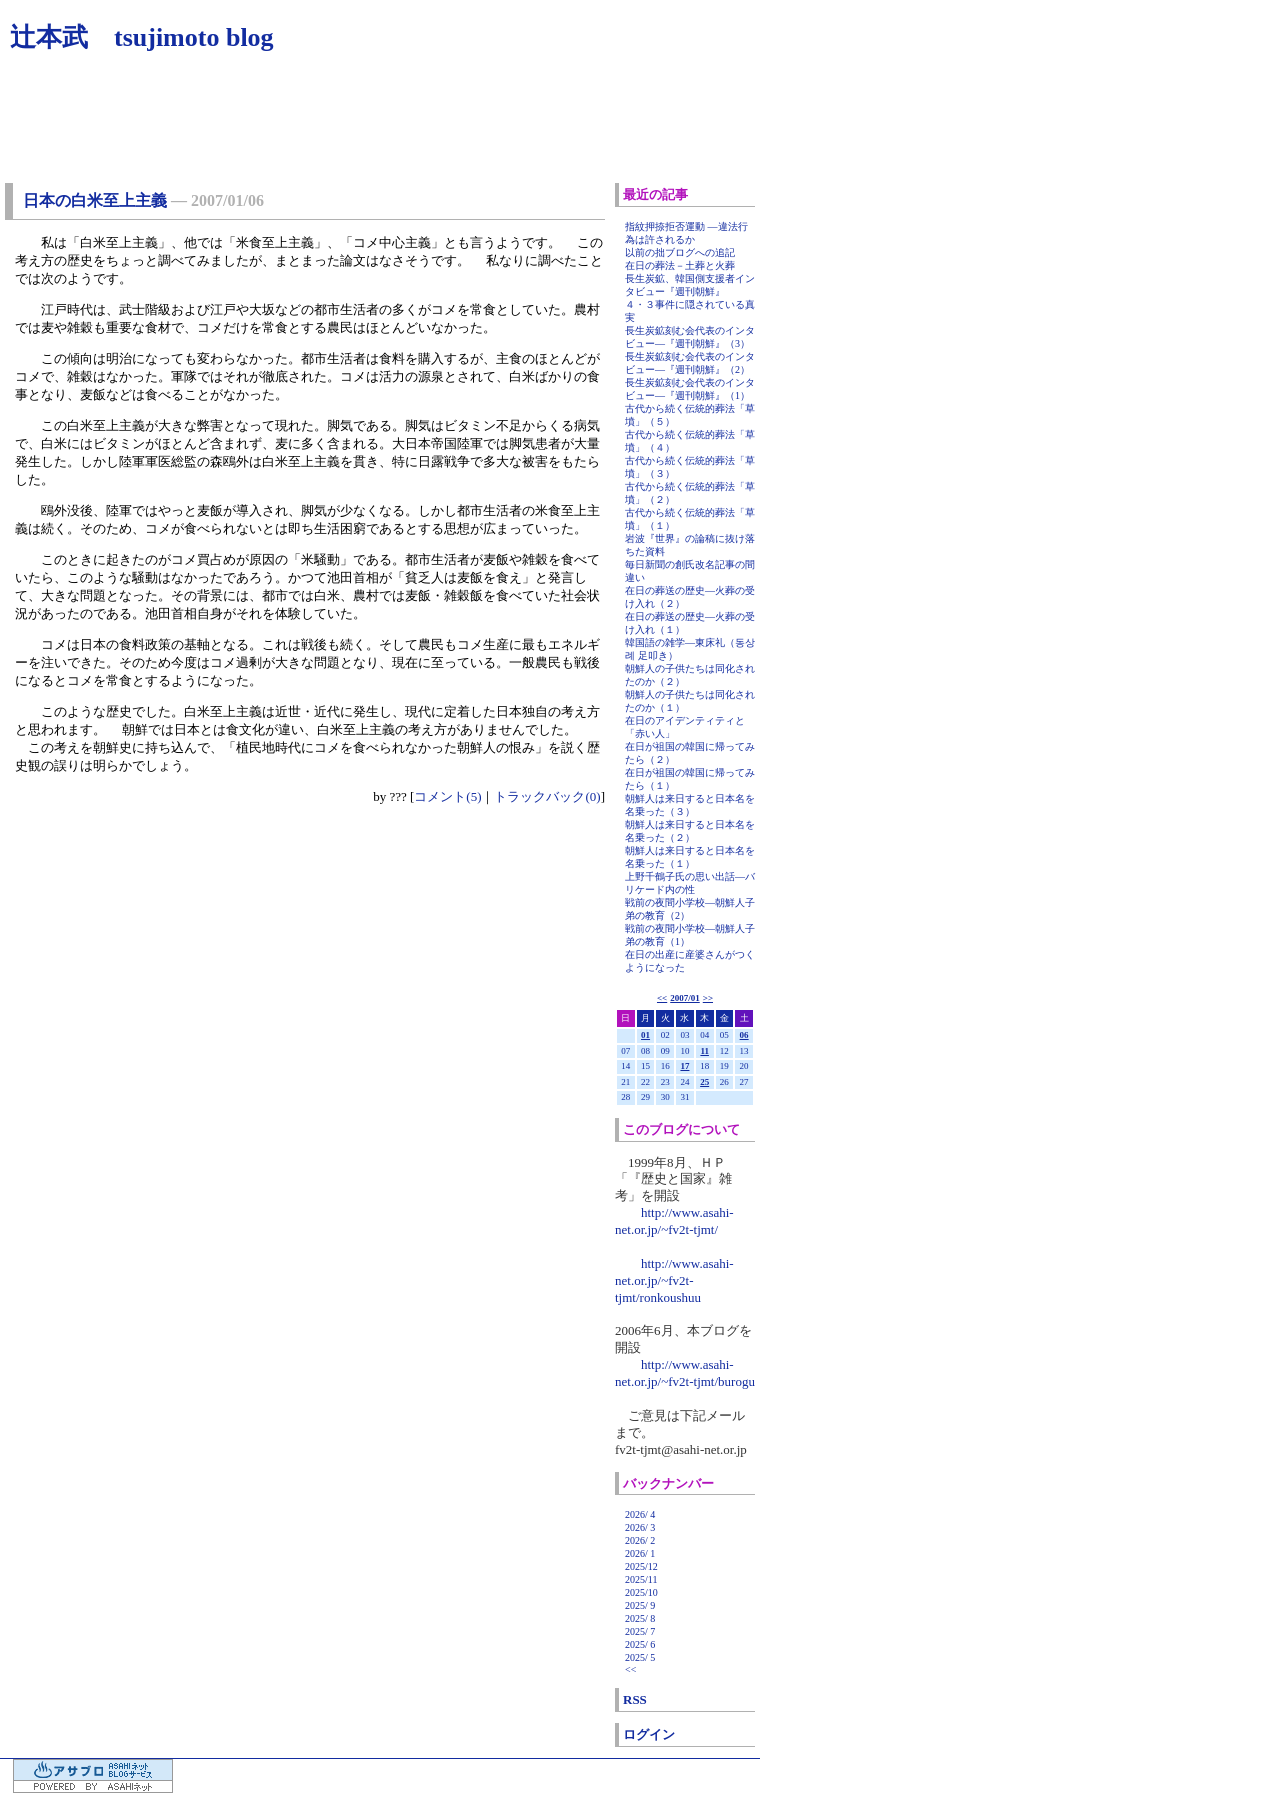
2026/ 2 (640, 1540)
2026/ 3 (640, 1527)
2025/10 (641, 1592)
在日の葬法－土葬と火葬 (680, 265)
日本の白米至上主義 (95, 200)
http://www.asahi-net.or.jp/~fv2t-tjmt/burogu (685, 1373)
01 (645, 1035)
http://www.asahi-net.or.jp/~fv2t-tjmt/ (674, 1221)
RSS (635, 1699)
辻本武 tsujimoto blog (142, 37)
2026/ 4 (640, 1514)
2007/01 (685, 998)
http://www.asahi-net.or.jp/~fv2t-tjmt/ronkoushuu (674, 1280)
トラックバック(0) (547, 796)
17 (684, 1066)
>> (708, 998)
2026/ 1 (640, 1553)
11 (704, 1051)
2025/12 (641, 1566)
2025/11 (641, 1579)
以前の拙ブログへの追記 (680, 252)
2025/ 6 (640, 1644)
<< (662, 998)
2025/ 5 (640, 1657)
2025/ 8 (640, 1618)
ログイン (649, 1734)
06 (744, 1035)
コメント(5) (447, 796)
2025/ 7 (640, 1631)
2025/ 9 (640, 1605)
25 (704, 1082)
